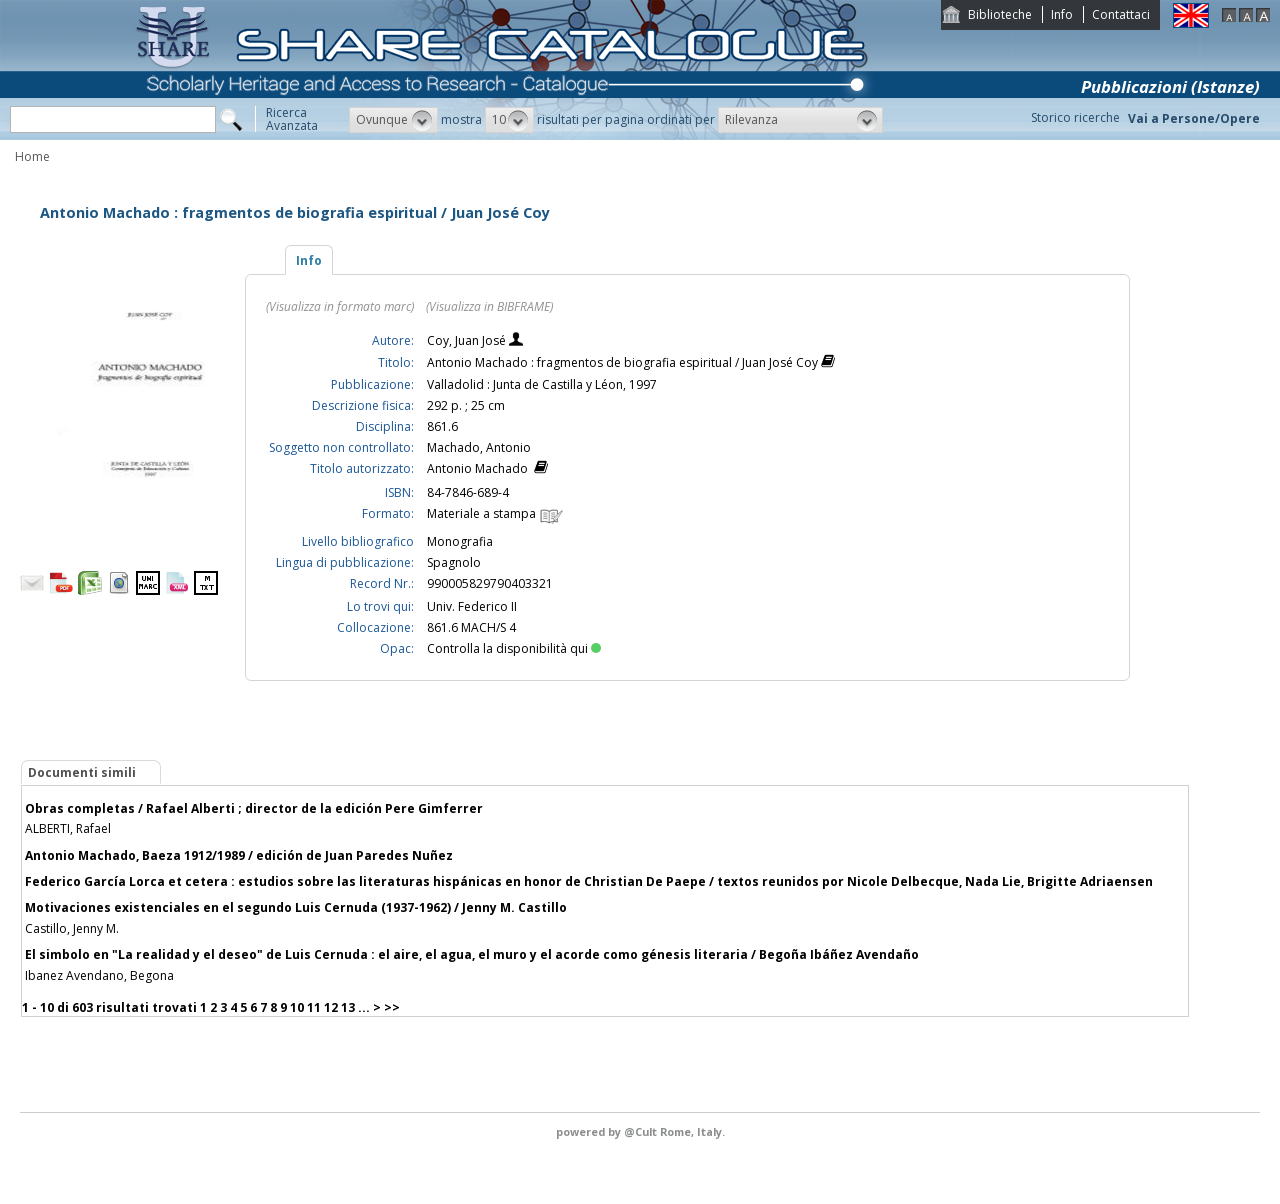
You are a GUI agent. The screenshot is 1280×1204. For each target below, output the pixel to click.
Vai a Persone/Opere (1194, 118)
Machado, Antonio (479, 447)
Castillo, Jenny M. (72, 928)
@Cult (642, 1131)
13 (348, 1007)
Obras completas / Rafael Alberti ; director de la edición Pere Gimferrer (254, 808)
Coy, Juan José (468, 340)
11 (314, 1007)
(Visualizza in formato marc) (340, 306)
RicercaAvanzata (292, 119)
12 (331, 1007)
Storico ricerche (1075, 117)
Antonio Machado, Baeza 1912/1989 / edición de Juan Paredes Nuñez (239, 855)
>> (392, 1007)
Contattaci (1121, 14)
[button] (393, 120)
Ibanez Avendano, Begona (99, 975)
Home (32, 156)
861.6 (442, 426)
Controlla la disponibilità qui (514, 648)
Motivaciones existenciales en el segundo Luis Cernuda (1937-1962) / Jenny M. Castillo (296, 907)
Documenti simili (82, 772)
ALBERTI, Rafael (68, 828)
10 (297, 1007)
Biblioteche (1000, 14)
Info (1062, 14)
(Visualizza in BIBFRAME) (489, 306)
